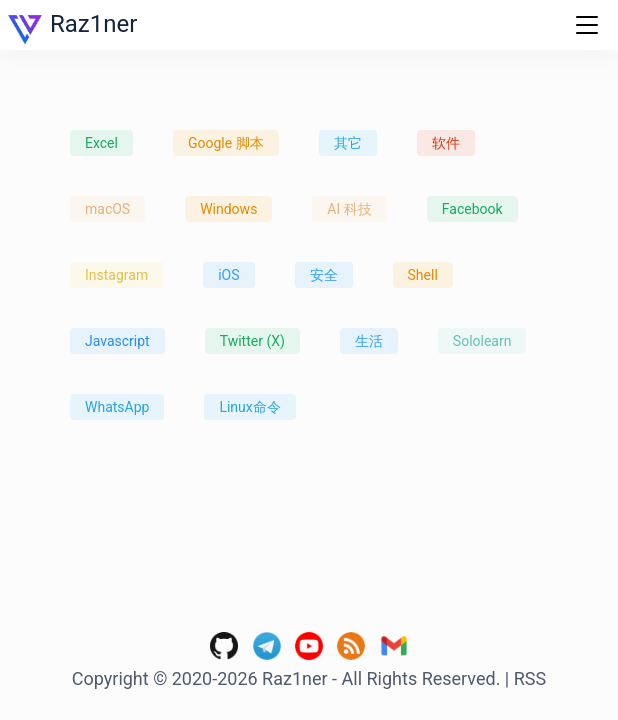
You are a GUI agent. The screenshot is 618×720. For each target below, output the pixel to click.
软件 (446, 143)
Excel (101, 143)
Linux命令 (249, 407)
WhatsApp (117, 407)
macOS (107, 209)
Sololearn (482, 341)
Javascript (117, 341)
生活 (369, 341)
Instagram (116, 275)
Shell (423, 275)
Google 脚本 (226, 143)
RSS (530, 678)
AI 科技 (349, 209)
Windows (228, 209)
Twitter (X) (252, 341)
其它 (348, 143)
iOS (228, 275)
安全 (324, 275)
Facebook (472, 209)
